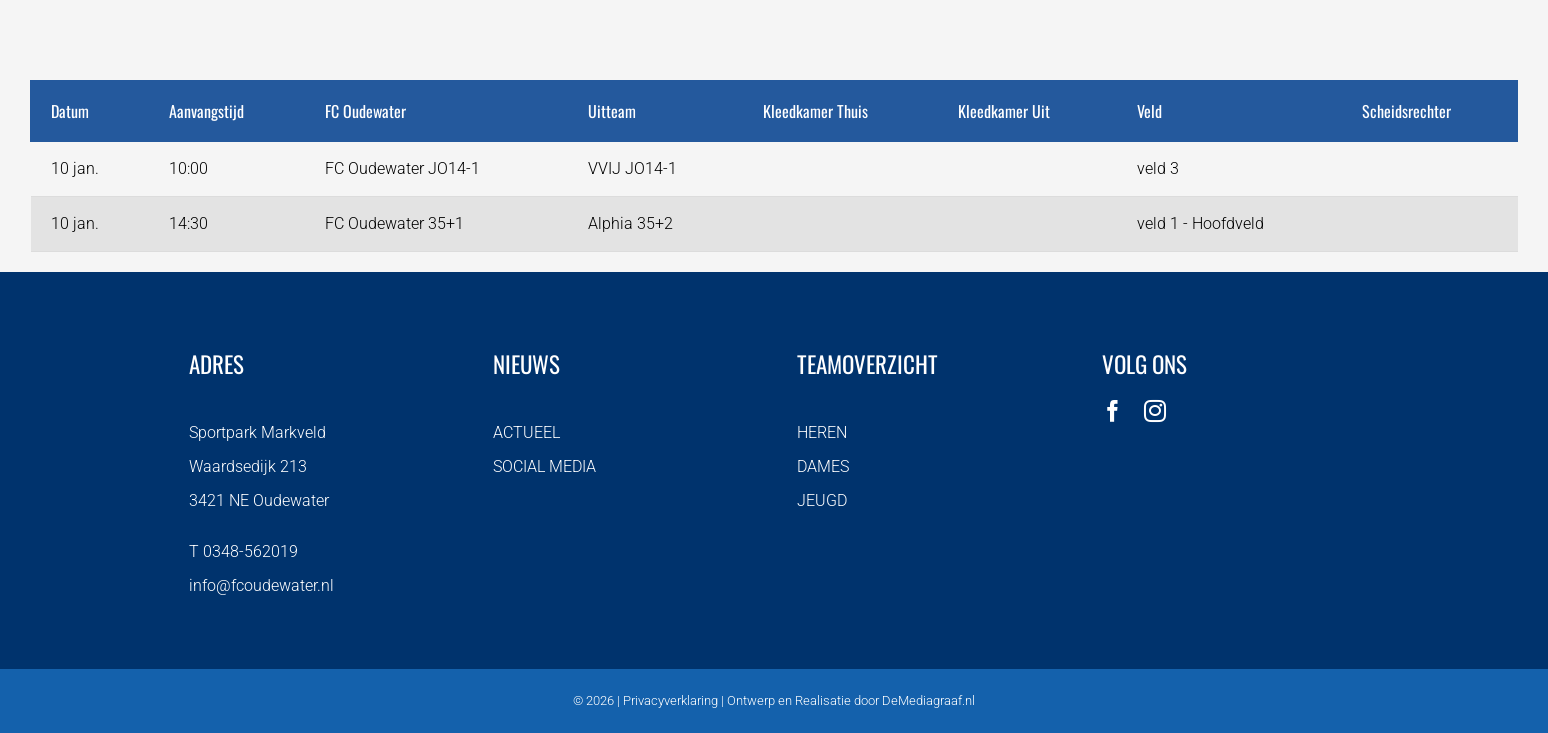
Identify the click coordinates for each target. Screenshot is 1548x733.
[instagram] (1155, 411)
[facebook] (1113, 411)
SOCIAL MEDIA (544, 466)
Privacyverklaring (670, 700)
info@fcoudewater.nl (261, 585)
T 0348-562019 (243, 551)
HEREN (822, 432)
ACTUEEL (526, 432)
